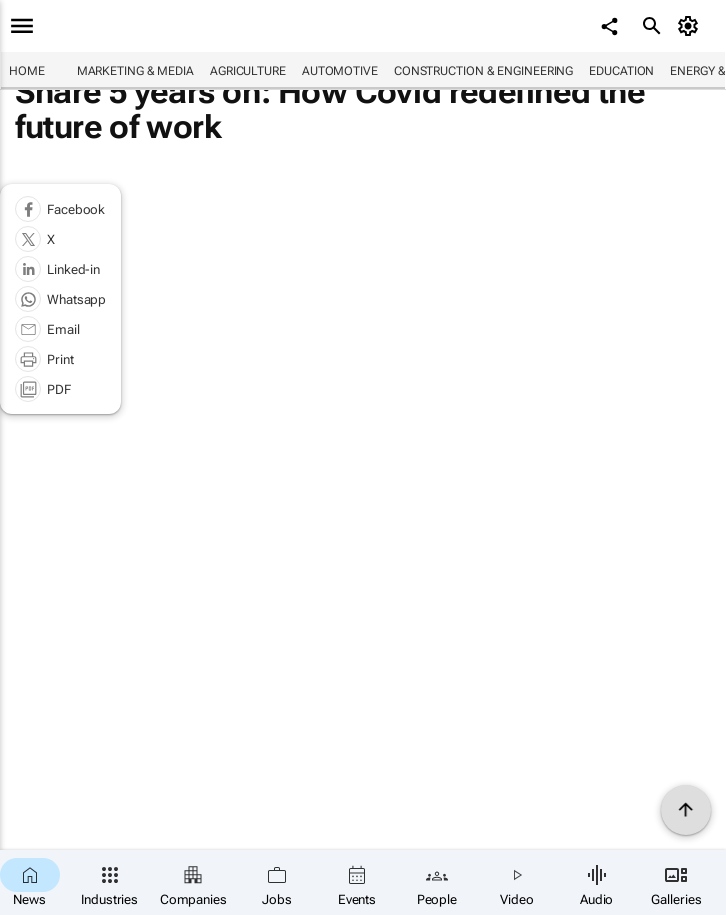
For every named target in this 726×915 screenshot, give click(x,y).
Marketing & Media (135, 71)
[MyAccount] (691, 26)
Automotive (340, 71)
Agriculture (248, 71)
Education (621, 71)
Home (27, 71)
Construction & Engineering (483, 71)
